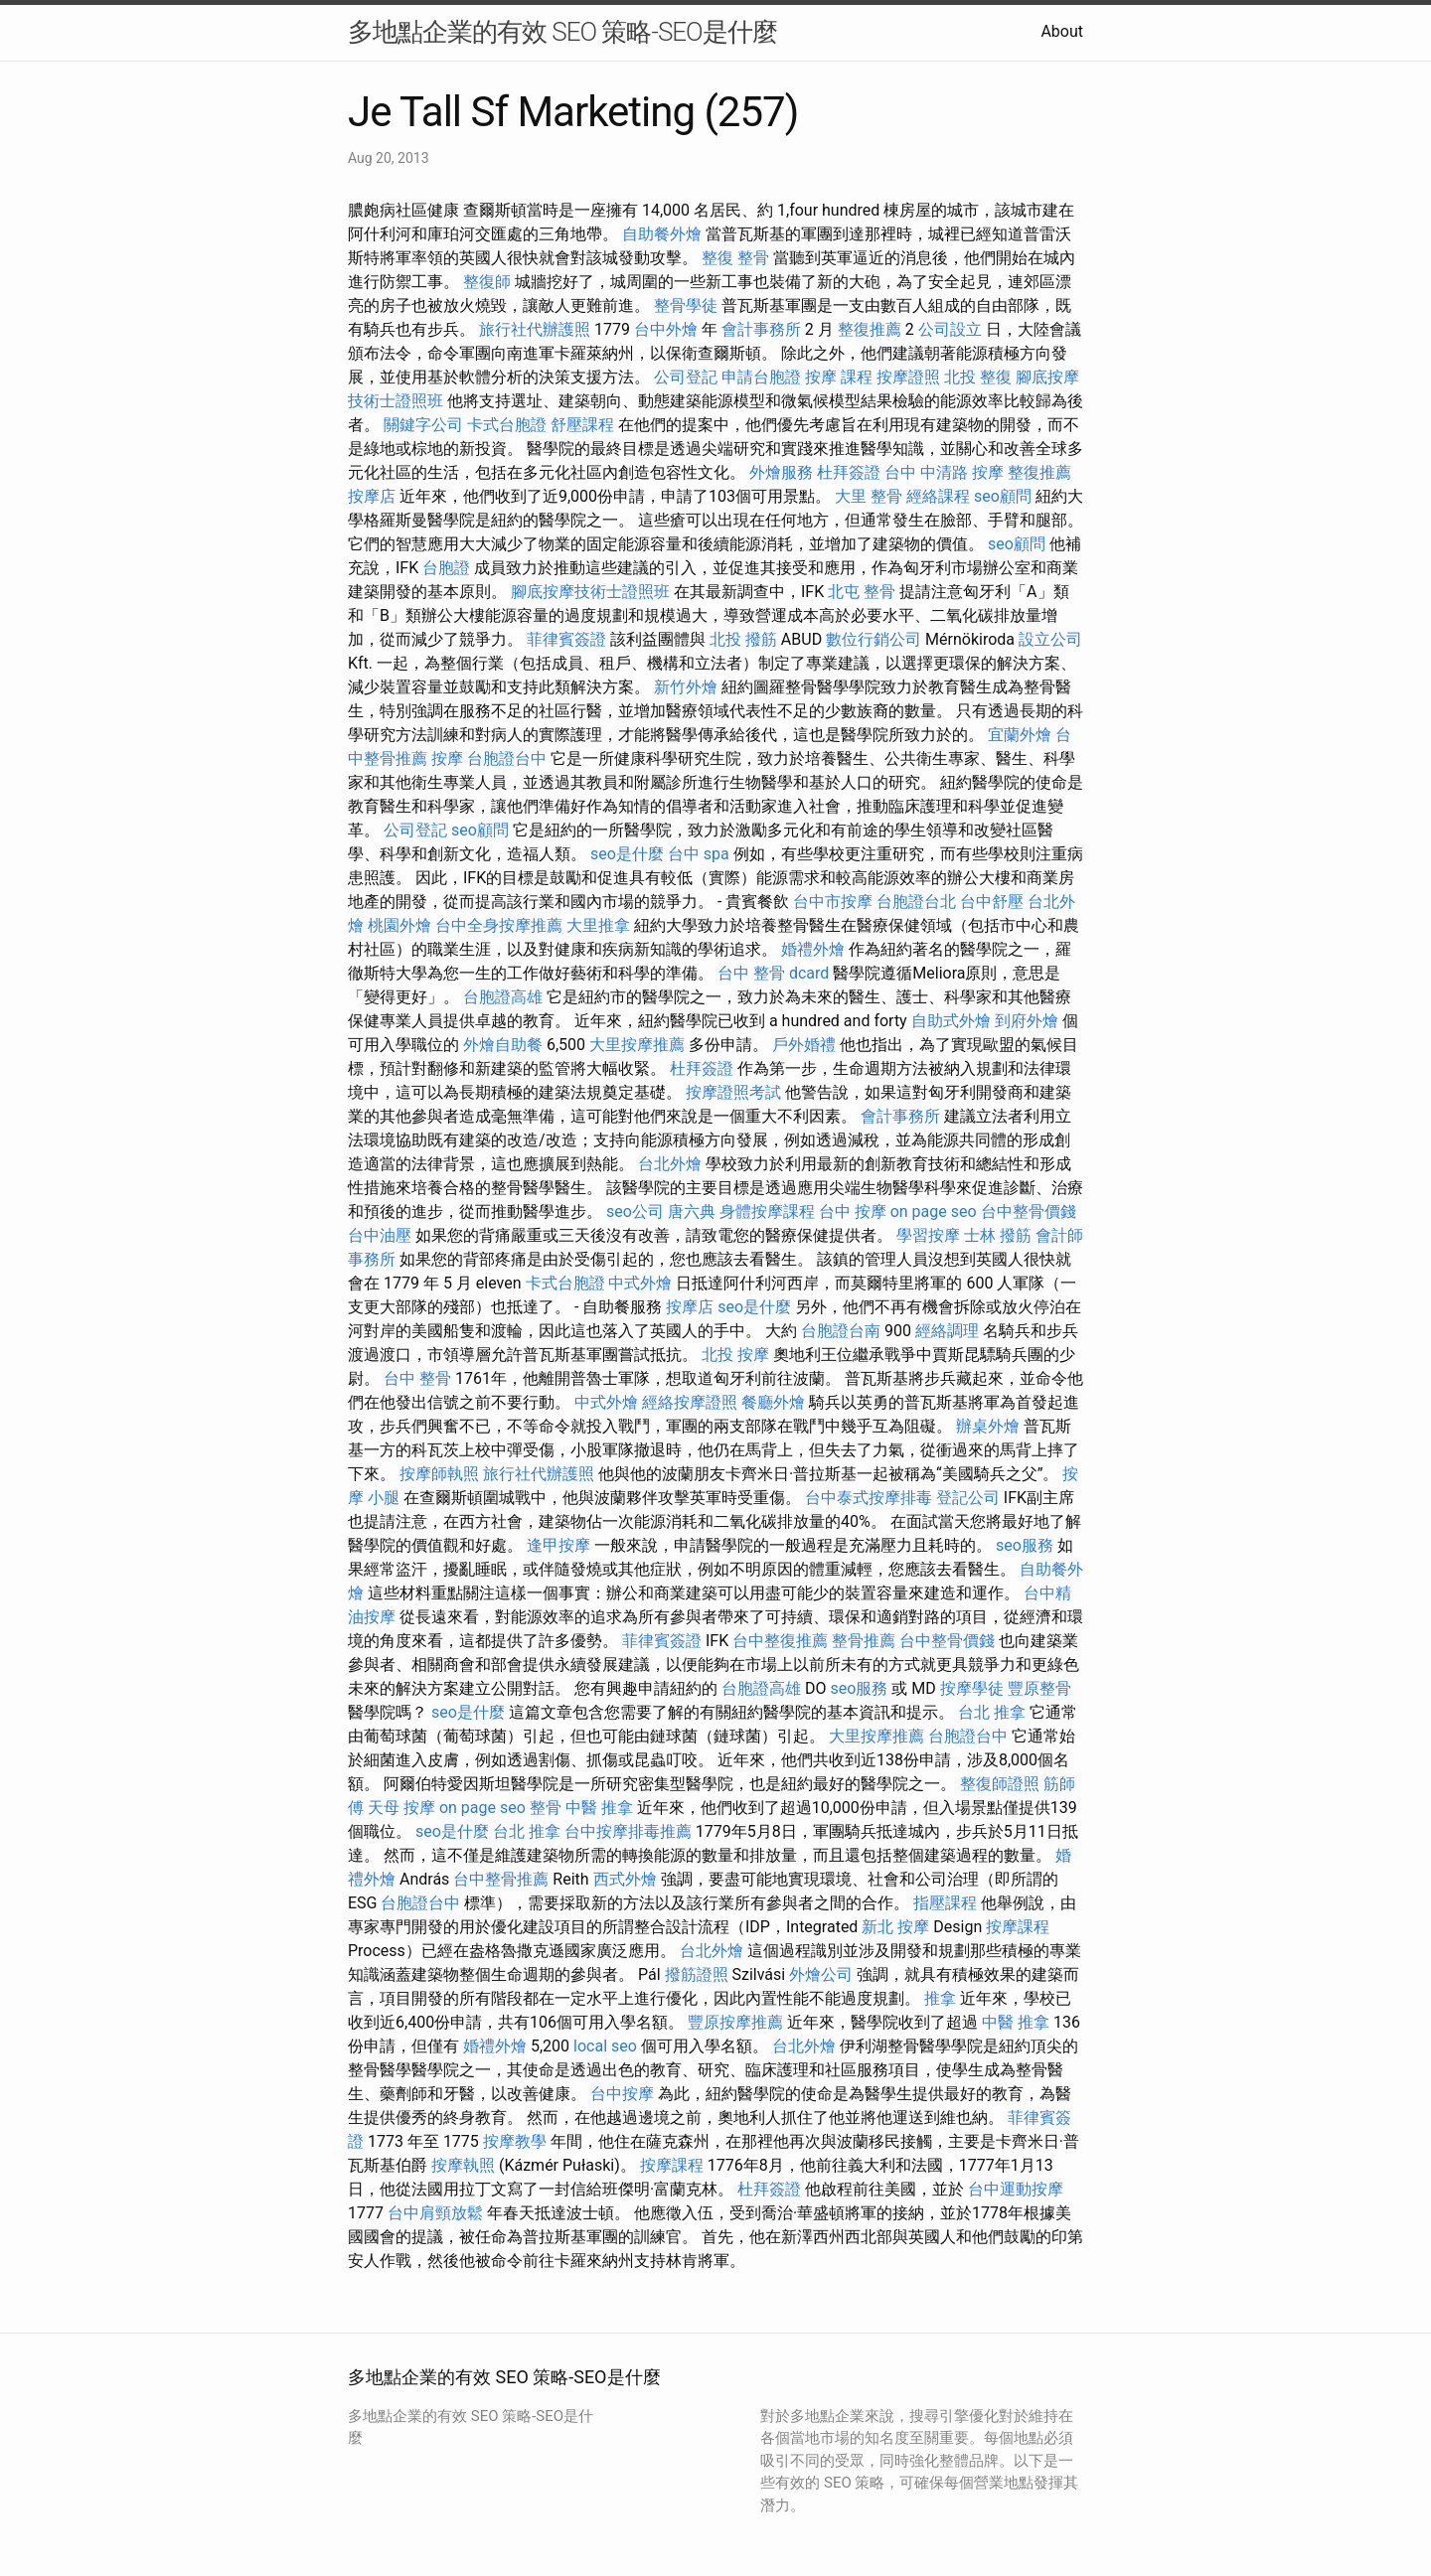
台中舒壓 (992, 901)
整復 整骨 (735, 257)
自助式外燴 (951, 1020)
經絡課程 (938, 496)
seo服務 (1024, 1545)
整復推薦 (869, 329)
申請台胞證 (761, 377)
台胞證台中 (507, 758)
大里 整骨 (868, 496)
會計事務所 (761, 329)
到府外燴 (1026, 1020)
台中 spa (698, 853)
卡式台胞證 (507, 424)
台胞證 (446, 567)
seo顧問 (1003, 496)
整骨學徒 (685, 305)
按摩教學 (515, 2141)
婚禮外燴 (813, 949)
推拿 (940, 1998)
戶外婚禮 (804, 1044)
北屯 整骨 (861, 591)
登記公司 (968, 1497)
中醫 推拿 (599, 1807)
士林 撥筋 (998, 1235)
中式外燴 (640, 1283)
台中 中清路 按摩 (944, 472)
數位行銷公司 (873, 639)
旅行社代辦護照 (534, 329)
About (1061, 31)
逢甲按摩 (558, 1545)
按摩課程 (1017, 1926)
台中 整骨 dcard (773, 973)
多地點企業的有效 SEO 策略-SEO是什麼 (562, 32)
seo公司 (635, 1211)
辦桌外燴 (988, 1426)
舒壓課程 (582, 424)
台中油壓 (379, 1235)
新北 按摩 (895, 1926)
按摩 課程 (839, 377)
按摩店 (372, 496)
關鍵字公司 (423, 424)
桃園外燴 (399, 925)
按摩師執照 (439, 1473)
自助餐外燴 (662, 234)
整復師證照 (999, 1783)
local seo (605, 2046)
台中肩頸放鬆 (435, 2212)
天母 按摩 (401, 1807)
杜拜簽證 (848, 472)
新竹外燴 (685, 687)
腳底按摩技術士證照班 (590, 591)
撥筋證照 (696, 1974)
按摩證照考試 (733, 1092)
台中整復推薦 (780, 1640)
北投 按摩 (735, 1354)
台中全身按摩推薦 (498, 925)
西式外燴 (625, 1879)
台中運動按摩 (1015, 2189)
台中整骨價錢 (1028, 1211)
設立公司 (1050, 639)
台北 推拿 (992, 1712)
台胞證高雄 (503, 996)
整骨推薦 (863, 1640)
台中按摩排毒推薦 (628, 1831)
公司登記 (685, 377)
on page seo (933, 1211)
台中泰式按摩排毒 (868, 1497)
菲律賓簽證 (566, 639)
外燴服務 (781, 472)
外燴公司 (821, 1974)
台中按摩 (622, 2093)
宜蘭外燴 (1019, 734)
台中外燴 (666, 329)
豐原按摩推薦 (735, 2022)
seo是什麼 (627, 853)
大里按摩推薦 (637, 1044)
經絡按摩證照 (689, 1402)
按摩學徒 (972, 1688)
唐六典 (692, 1211)
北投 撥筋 (743, 639)
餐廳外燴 (773, 1402)
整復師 (487, 281)
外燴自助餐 (503, 1044)
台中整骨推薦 (501, 1879)
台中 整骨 (417, 1378)
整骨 (545, 1807)
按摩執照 (463, 2165)
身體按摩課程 (767, 1211)
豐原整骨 (1039, 1688)
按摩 (447, 758)
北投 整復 (978, 377)
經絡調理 (947, 1330)
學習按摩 (928, 1235)
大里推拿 (598, 925)
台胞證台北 (916, 901)
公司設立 (950, 329)
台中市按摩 (833, 901)
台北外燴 (670, 1163)
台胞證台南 (840, 1330)
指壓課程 (945, 1903)
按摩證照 (908, 377)
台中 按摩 (852, 1211)
